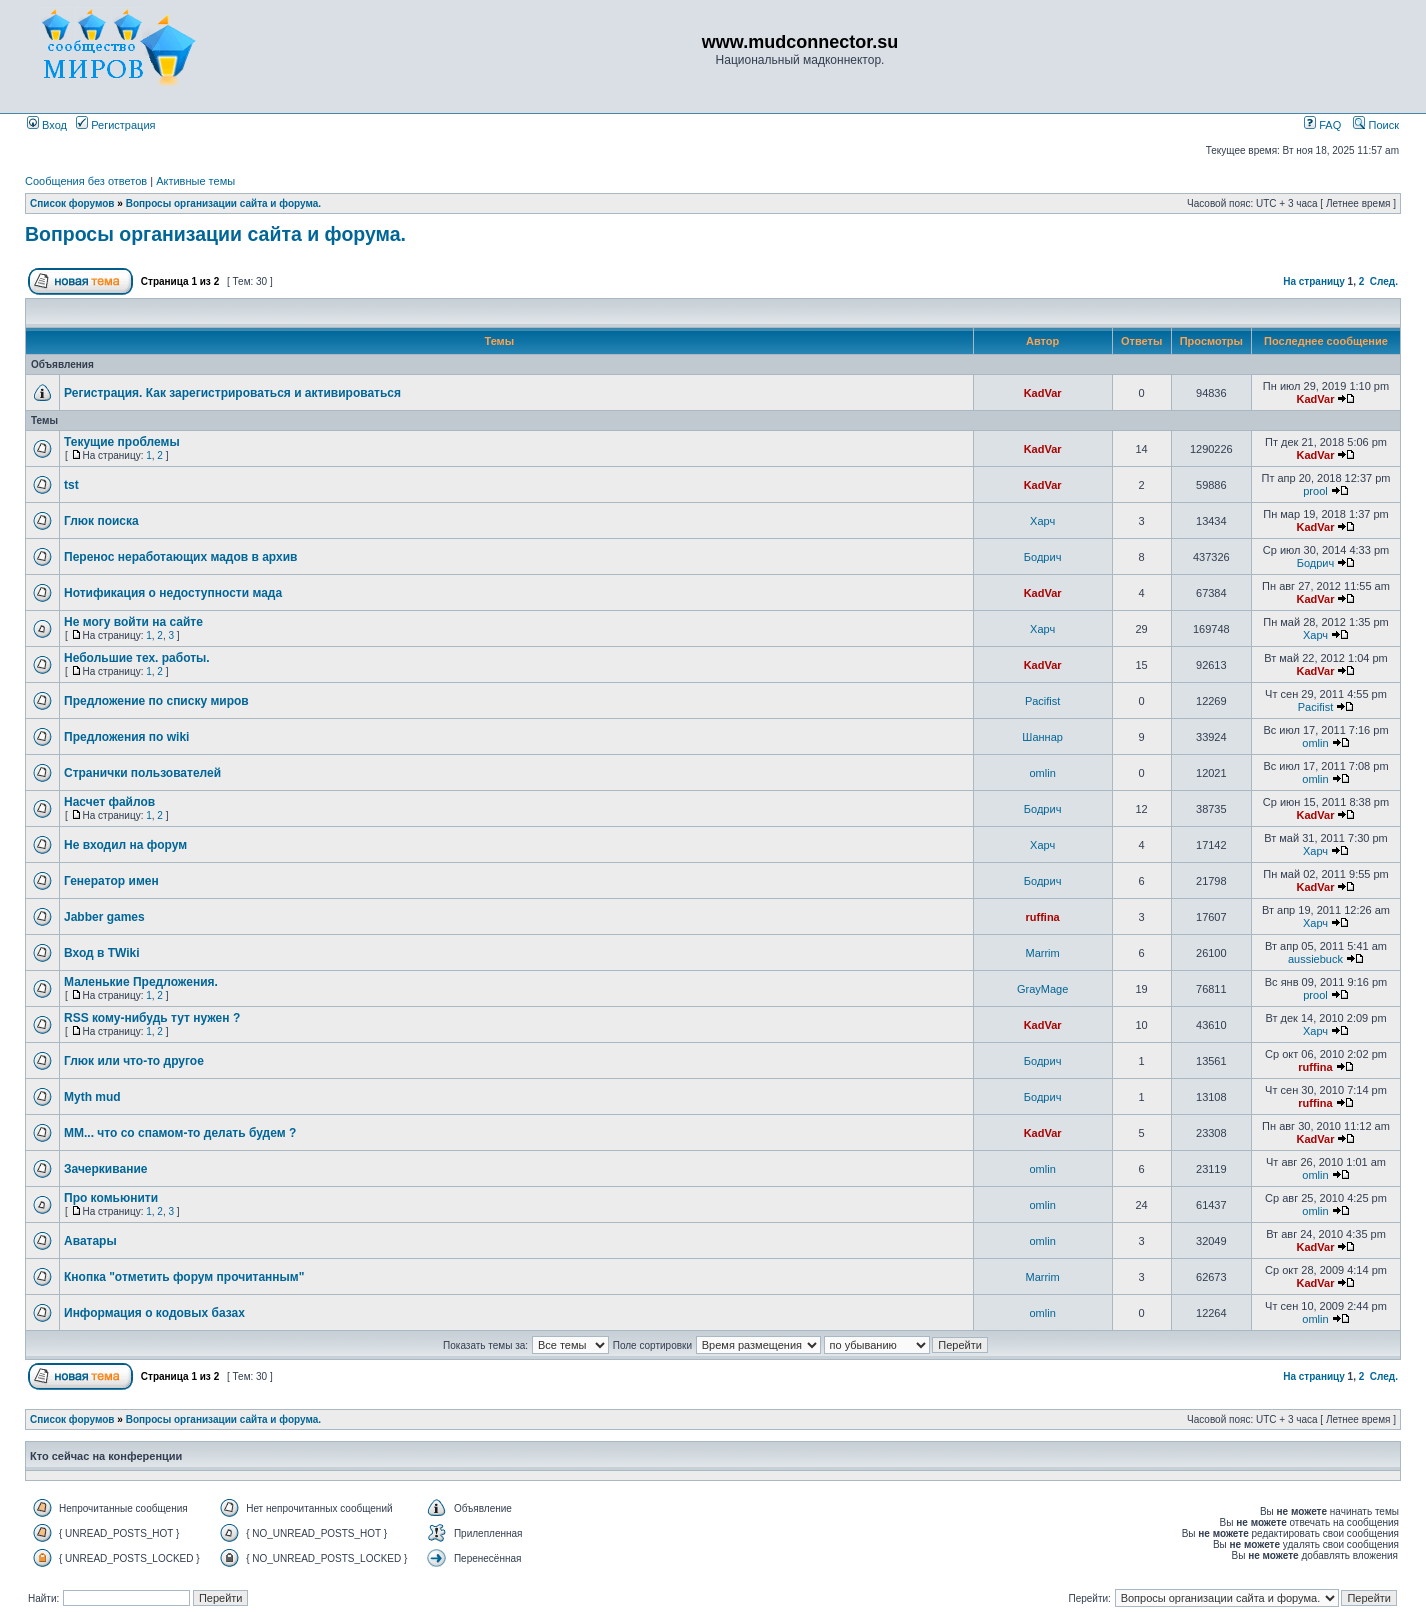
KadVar (1043, 393)
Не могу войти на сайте (133, 622)
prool (1315, 491)
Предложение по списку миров (156, 701)
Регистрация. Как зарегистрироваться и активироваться (232, 393)
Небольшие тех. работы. (137, 658)
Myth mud (92, 1097)
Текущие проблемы (122, 442)
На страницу (1314, 281)
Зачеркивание (105, 1169)
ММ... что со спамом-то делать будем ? (180, 1133)
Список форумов (72, 203)
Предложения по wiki (126, 737)
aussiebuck (1315, 959)
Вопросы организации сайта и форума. (223, 203)
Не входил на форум (125, 845)
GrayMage (1042, 989)
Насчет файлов (109, 802)
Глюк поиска (101, 521)
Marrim (1043, 953)
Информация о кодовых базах (154, 1313)
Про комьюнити (111, 1198)
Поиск (1376, 125)
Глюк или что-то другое (134, 1061)
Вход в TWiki (102, 953)
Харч (1042, 521)
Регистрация (115, 125)
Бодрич (1043, 557)
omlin (1315, 743)
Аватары (90, 1241)
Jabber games (104, 917)
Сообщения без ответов (86, 181)
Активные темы (195, 181)
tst (71, 485)
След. (1384, 281)
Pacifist (1042, 701)
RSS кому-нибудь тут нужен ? (152, 1018)
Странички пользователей (142, 773)
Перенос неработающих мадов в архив (180, 557)
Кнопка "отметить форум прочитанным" (184, 1277)
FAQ (1322, 125)
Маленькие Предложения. (141, 982)
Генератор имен (111, 881)
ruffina (1043, 917)
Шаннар (1042, 737)
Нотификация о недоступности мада (173, 593)
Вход (47, 125)
